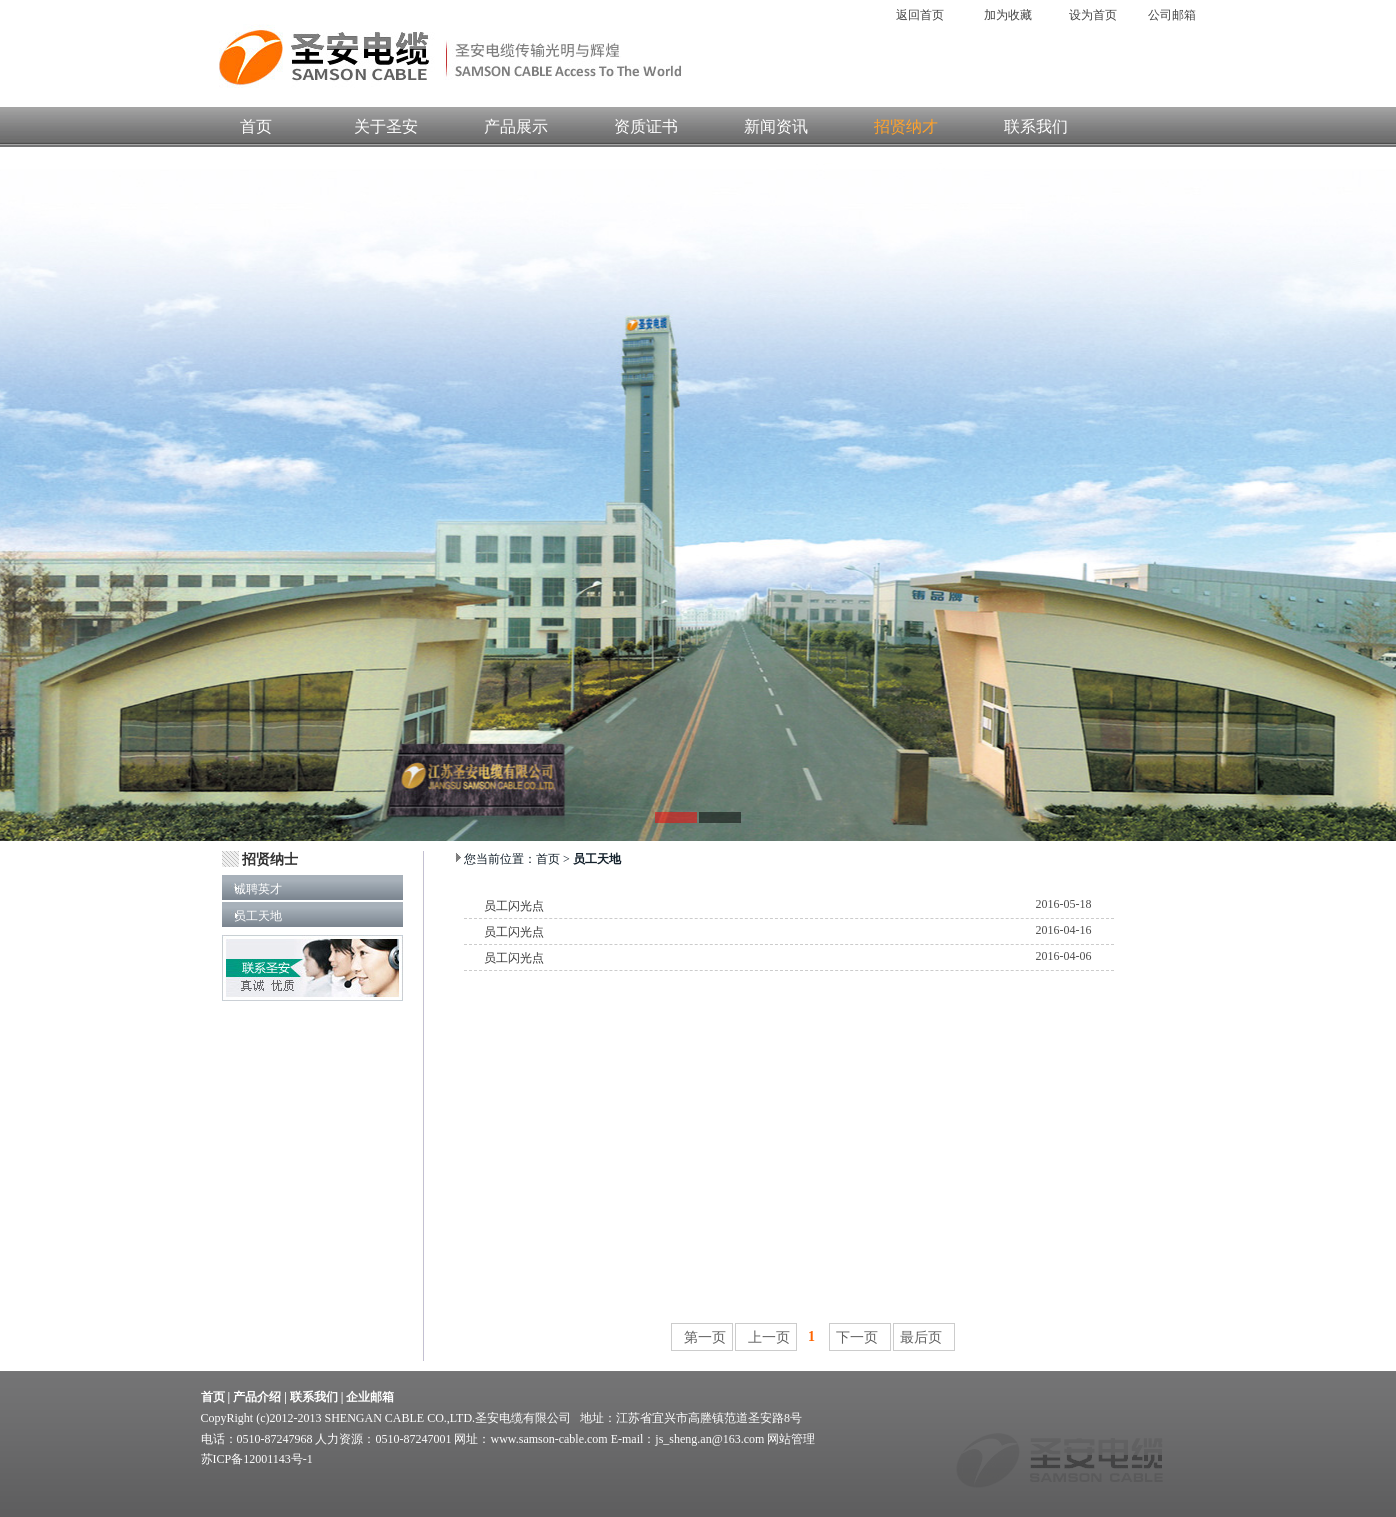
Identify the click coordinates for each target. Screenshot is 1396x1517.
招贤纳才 (906, 126)
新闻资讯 (776, 126)
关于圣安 (386, 126)
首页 (256, 126)
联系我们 (1036, 126)
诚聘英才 (252, 889)
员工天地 (252, 916)
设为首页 (1093, 15)
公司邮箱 (1175, 15)
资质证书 (646, 126)
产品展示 (516, 126)
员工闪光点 (514, 906)
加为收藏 (1008, 15)
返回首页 (921, 15)
